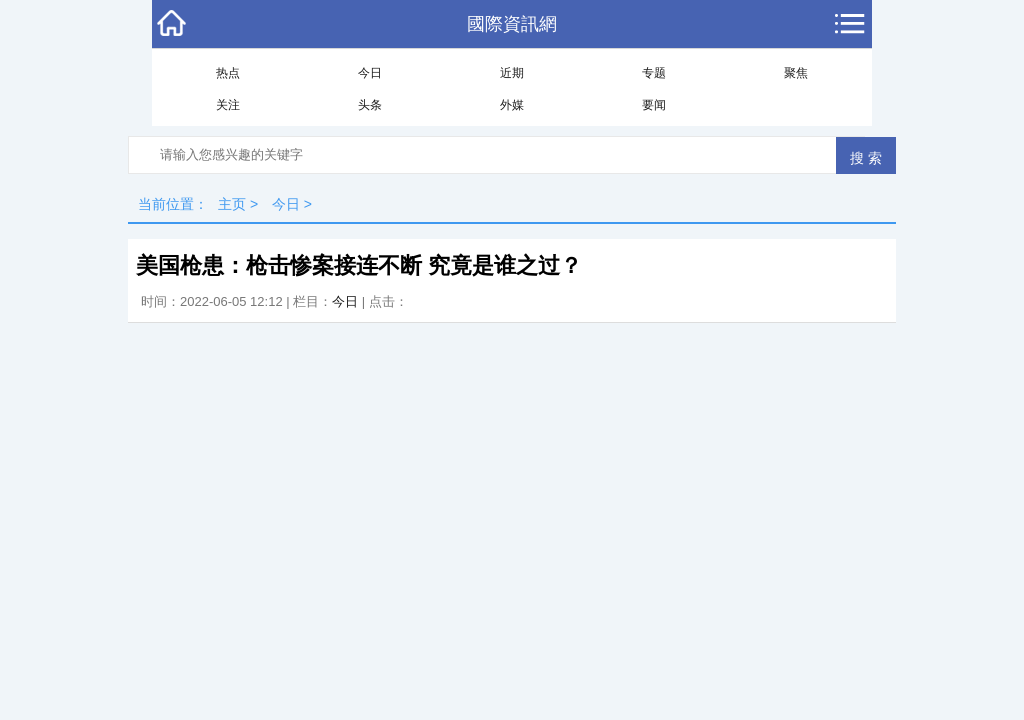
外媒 (512, 105)
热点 (228, 73)
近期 (512, 73)
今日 (370, 73)
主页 (232, 204)
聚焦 (796, 73)
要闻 (654, 105)
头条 (370, 105)
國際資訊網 (512, 24)
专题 (654, 73)
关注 (228, 105)
